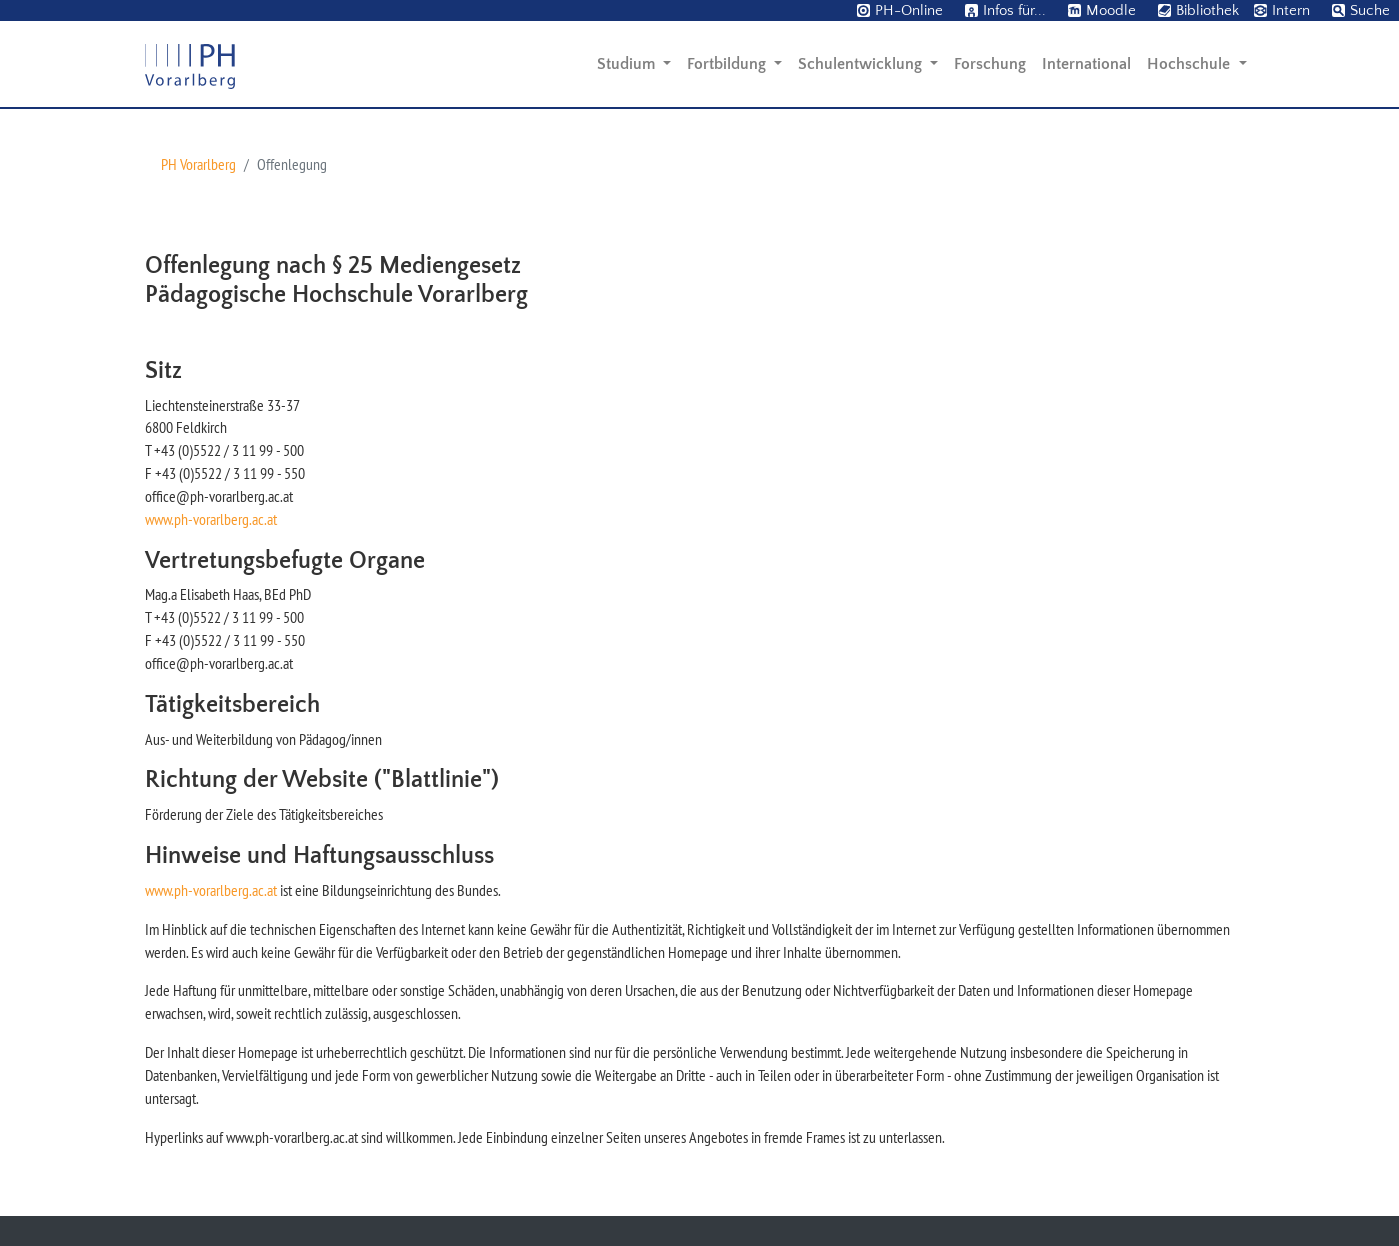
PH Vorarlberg (198, 164)
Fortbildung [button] (728, 64)
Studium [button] (628, 64)
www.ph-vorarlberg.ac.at (211, 519)
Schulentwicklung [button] (862, 64)
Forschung (990, 64)
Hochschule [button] (1190, 64)
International (1086, 64)
